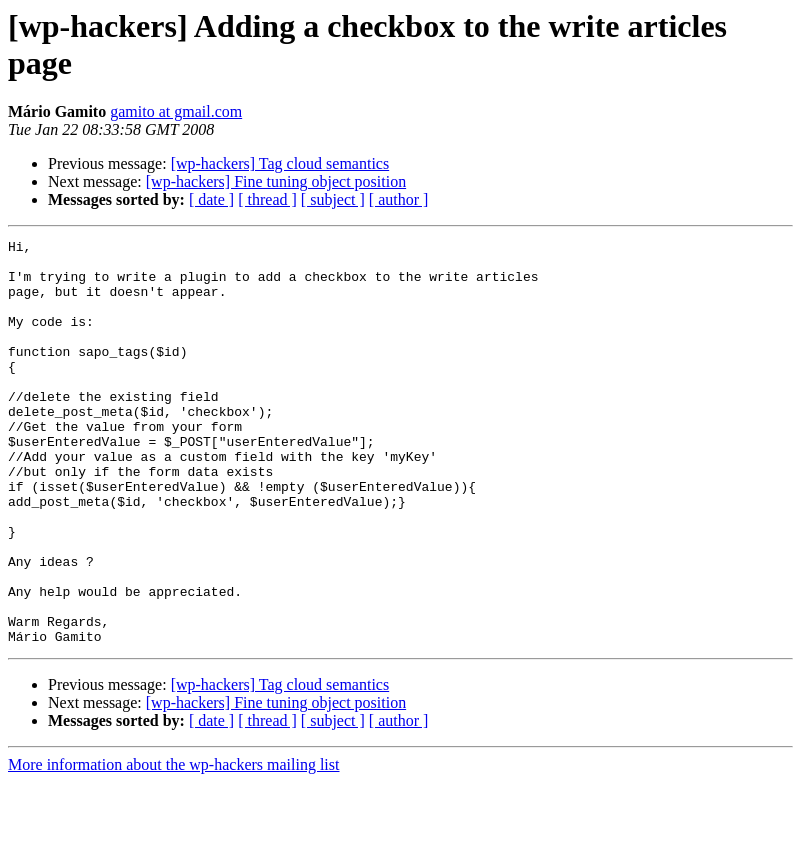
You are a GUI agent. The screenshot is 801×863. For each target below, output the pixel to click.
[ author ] (399, 199)
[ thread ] (267, 199)
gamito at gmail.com (176, 111)
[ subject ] (333, 199)
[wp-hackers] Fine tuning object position (276, 181)
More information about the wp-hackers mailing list (173, 845)
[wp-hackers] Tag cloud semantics (280, 163)
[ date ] (211, 199)
